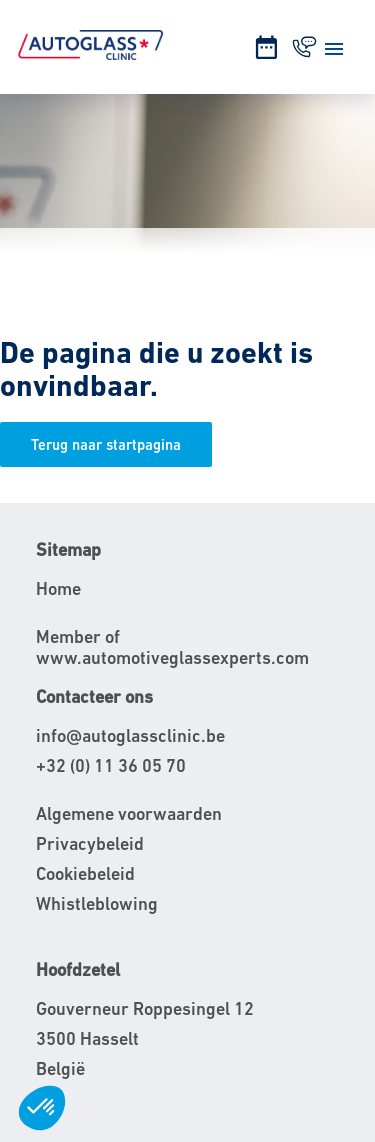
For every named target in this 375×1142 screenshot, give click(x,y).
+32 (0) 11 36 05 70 (111, 765)
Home (58, 588)
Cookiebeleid (85, 873)
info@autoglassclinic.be (130, 735)
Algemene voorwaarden (129, 813)
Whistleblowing (97, 903)
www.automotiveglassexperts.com (172, 657)
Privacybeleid (90, 843)
